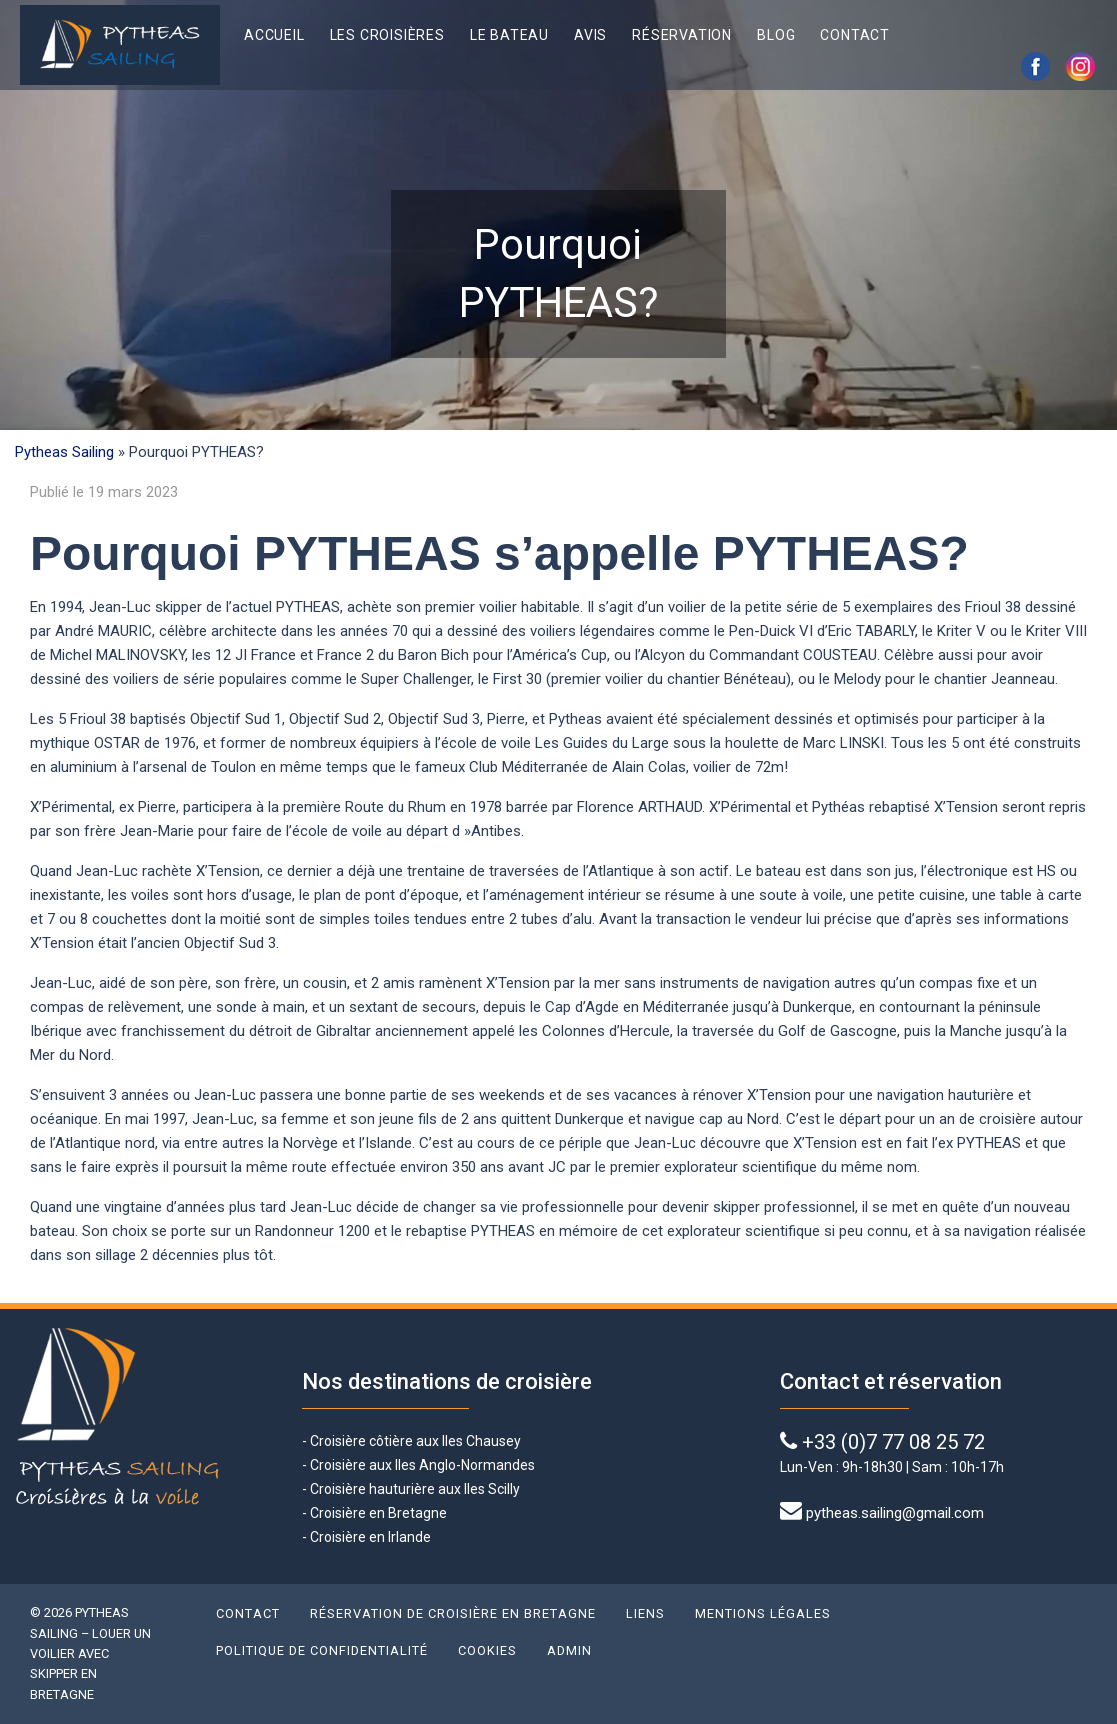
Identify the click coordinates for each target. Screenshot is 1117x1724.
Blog (776, 35)
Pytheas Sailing (64, 452)
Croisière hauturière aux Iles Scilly (415, 1489)
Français (977, 65)
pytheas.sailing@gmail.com (895, 1513)
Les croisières (387, 35)
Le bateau (509, 35)
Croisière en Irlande (370, 1537)
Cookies (487, 1650)
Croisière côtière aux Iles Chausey (415, 1441)
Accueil (274, 35)
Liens (645, 1613)
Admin (569, 1650)
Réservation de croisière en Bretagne (453, 1613)
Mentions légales (763, 1613)
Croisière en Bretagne (378, 1513)
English (932, 65)
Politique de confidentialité (322, 1650)
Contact (855, 35)
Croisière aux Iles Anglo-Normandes (421, 1465)
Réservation (682, 35)
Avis (590, 35)
